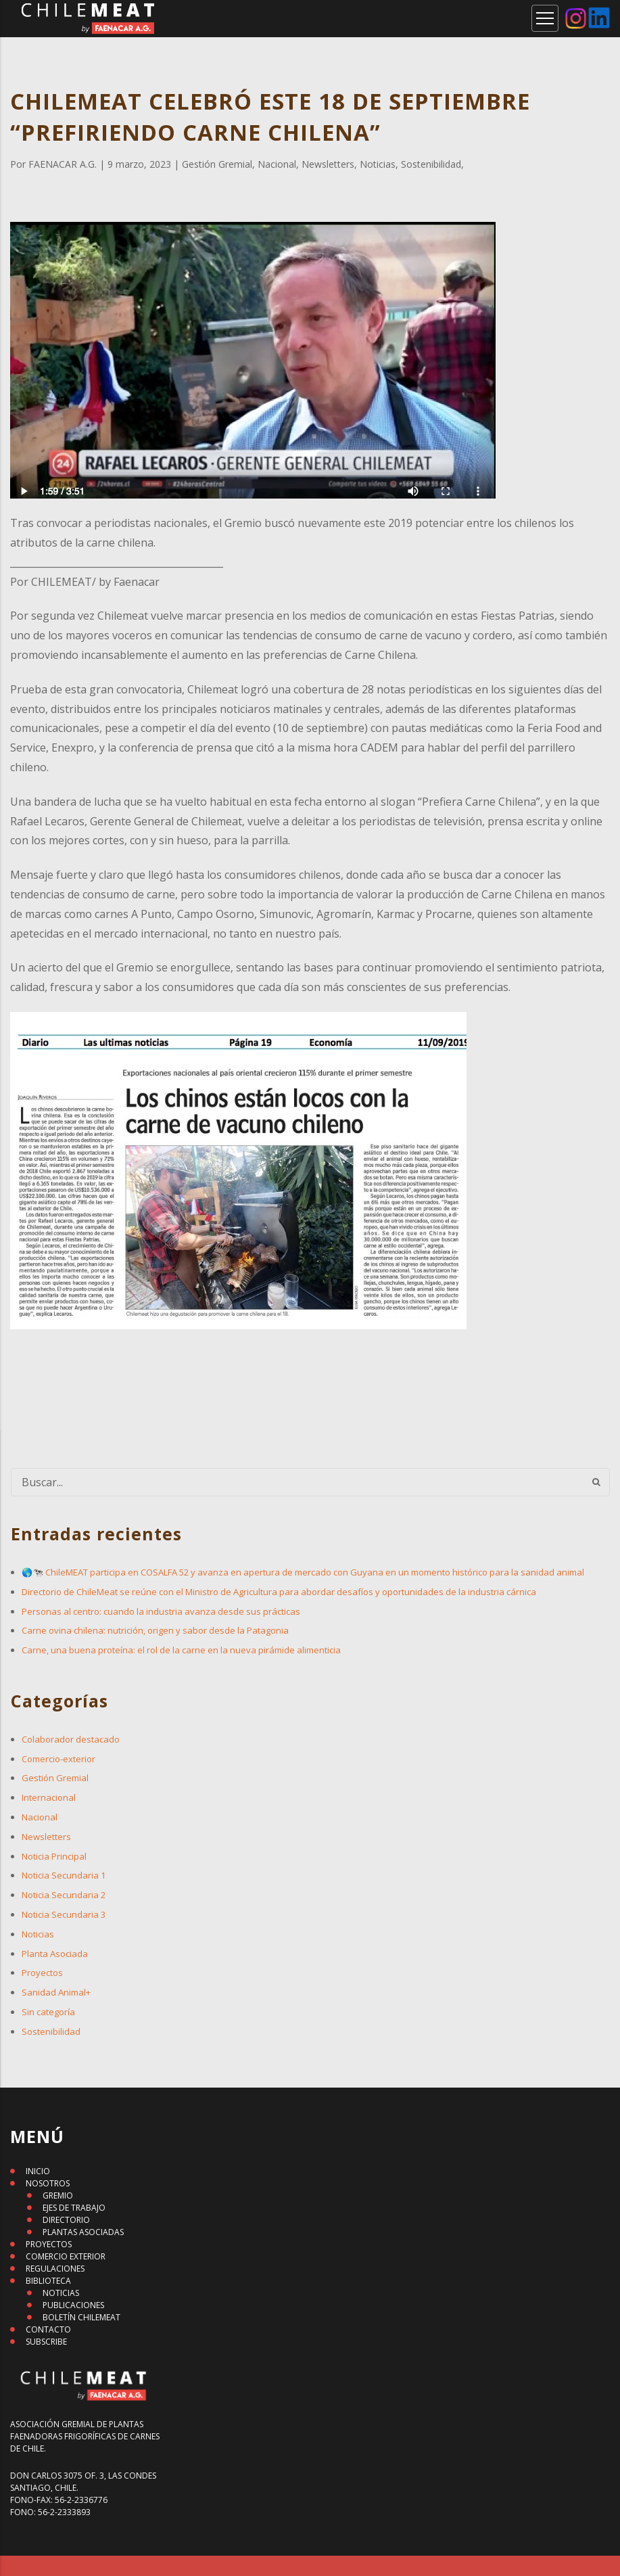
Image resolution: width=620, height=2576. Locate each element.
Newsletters (46, 1837)
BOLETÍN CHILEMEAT (81, 2317)
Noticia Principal (54, 1856)
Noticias (38, 1934)
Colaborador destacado (71, 1739)
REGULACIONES (55, 2268)
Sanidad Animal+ (56, 1992)
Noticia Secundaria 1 (63, 1875)
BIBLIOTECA (48, 2280)
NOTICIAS (61, 2293)
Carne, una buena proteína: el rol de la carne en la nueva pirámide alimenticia (181, 1650)
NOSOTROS (48, 2183)
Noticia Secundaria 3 (63, 1914)
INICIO (38, 2171)
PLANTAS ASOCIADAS (83, 2232)
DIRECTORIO (66, 2220)
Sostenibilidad (51, 2031)
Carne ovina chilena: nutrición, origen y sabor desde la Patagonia (155, 1630)
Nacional (39, 1817)
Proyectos (42, 1973)
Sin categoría (48, 2012)
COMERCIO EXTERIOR (65, 2256)
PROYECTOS (49, 2244)
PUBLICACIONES (73, 2305)
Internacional (49, 1797)
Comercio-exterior (58, 1759)
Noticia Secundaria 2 (63, 1895)
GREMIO (58, 2195)
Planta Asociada (55, 1954)
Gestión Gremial (55, 1778)
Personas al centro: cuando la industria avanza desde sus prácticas (161, 1611)
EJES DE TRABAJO (74, 2207)
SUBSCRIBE (46, 2341)
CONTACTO (48, 2329)
